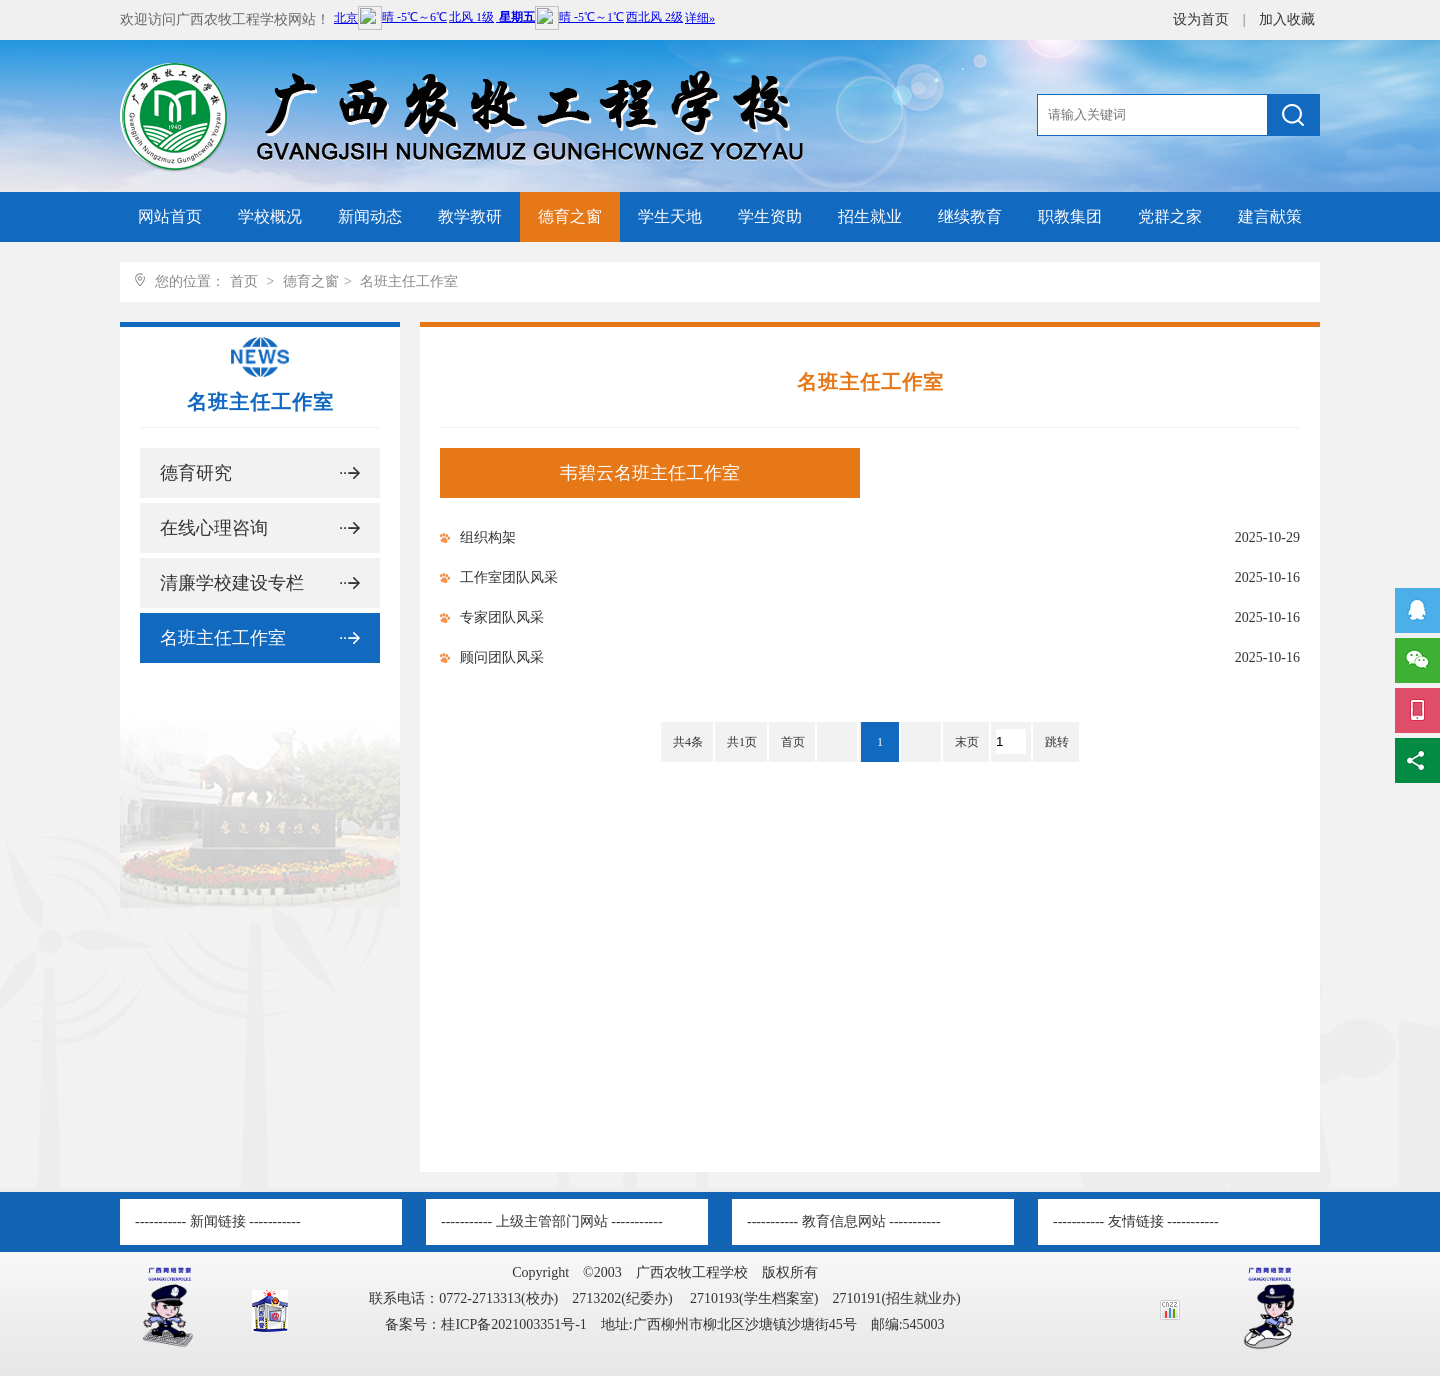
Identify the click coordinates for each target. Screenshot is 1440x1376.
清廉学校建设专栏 (232, 583)
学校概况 (270, 216)
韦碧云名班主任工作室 (650, 473)
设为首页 (1203, 19)
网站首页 (170, 216)
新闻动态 (370, 216)
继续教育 (970, 216)
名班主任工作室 (409, 281)
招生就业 (870, 216)
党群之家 (1170, 216)
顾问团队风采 (502, 657)
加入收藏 (1287, 19)
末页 (967, 742)
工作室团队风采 (509, 577)
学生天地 (670, 216)
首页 (244, 281)
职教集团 (1070, 216)
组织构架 (488, 537)
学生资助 (770, 216)
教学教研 (470, 216)
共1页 (742, 742)
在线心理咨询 (214, 528)
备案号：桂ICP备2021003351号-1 (485, 1324)
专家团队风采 (502, 617)
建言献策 (1270, 216)
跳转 (1057, 742)
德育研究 (196, 473)
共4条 (688, 742)
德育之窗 (570, 216)
